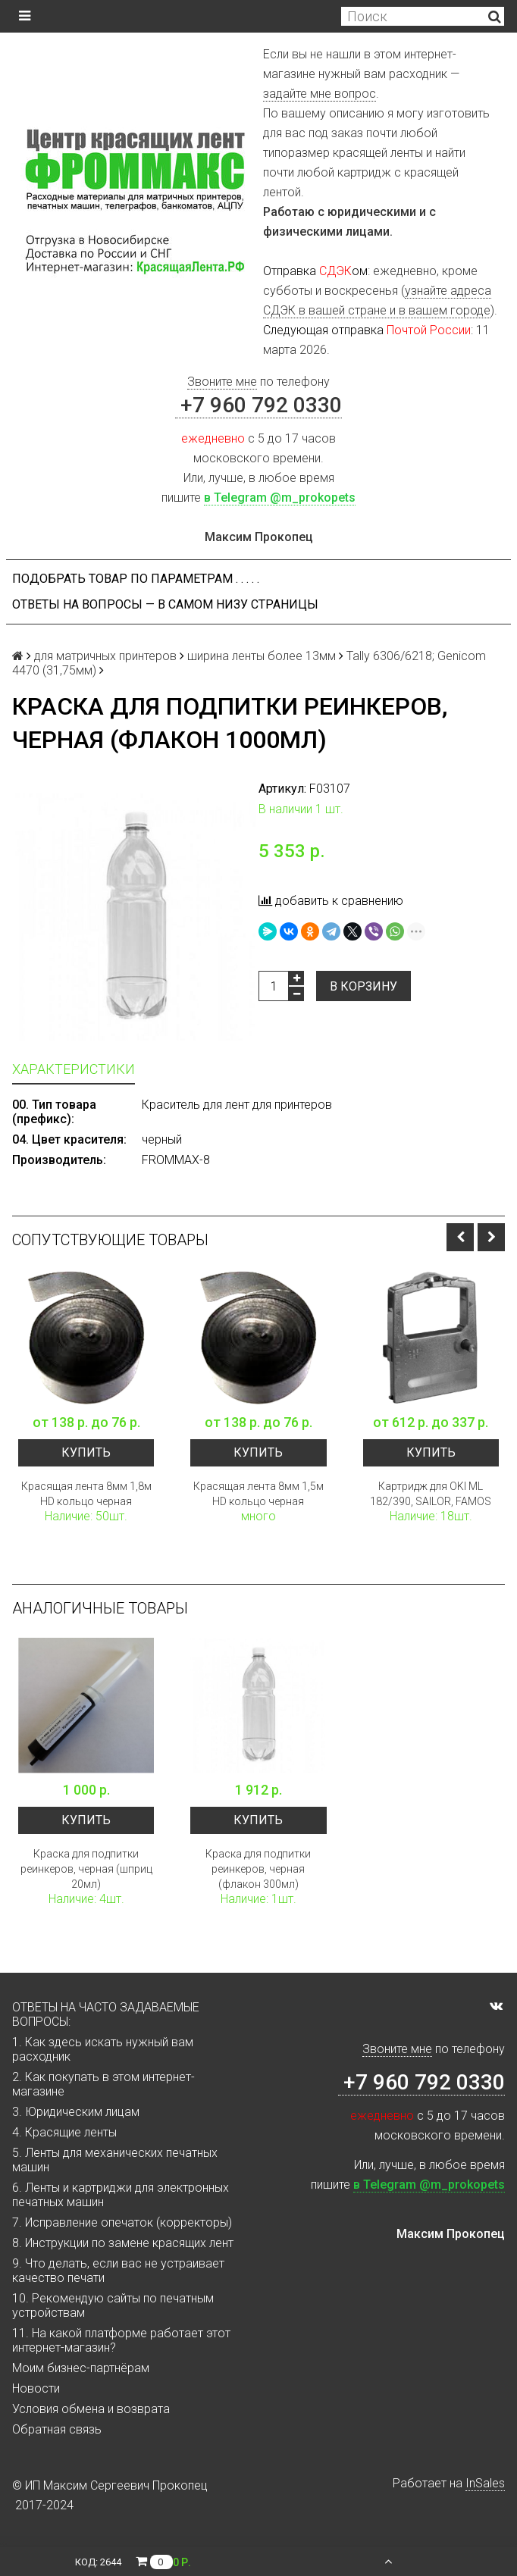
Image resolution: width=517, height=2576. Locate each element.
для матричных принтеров (105, 656)
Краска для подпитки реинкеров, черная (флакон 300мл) (258, 1869)
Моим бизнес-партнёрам (80, 2368)
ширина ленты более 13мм (261, 656)
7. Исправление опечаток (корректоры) (122, 2222)
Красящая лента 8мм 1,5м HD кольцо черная (258, 1493)
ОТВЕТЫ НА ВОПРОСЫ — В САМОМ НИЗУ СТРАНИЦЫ (165, 604)
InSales (485, 2483)
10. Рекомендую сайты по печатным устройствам (113, 2305)
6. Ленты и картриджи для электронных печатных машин (120, 2194)
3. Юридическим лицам (75, 2112)
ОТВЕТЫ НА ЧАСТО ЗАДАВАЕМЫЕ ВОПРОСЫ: (105, 2014)
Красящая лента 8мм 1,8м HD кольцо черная (86, 1493)
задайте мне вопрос (319, 93)
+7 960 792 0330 (258, 405)
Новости (36, 2388)
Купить (86, 1452)
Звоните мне (222, 381)
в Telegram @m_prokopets (280, 497)
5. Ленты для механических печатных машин (115, 2160)
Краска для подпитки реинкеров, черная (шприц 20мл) (86, 1869)
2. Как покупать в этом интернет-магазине (103, 2084)
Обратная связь (57, 2429)
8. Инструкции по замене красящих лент (122, 2243)
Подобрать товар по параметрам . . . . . (135, 578)
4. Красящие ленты (64, 2132)
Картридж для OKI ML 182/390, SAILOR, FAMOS (430, 1493)
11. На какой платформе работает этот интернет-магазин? (121, 2340)
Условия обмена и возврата (91, 2409)
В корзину (363, 986)
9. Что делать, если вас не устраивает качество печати (118, 2270)
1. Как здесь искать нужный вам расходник (102, 2049)
